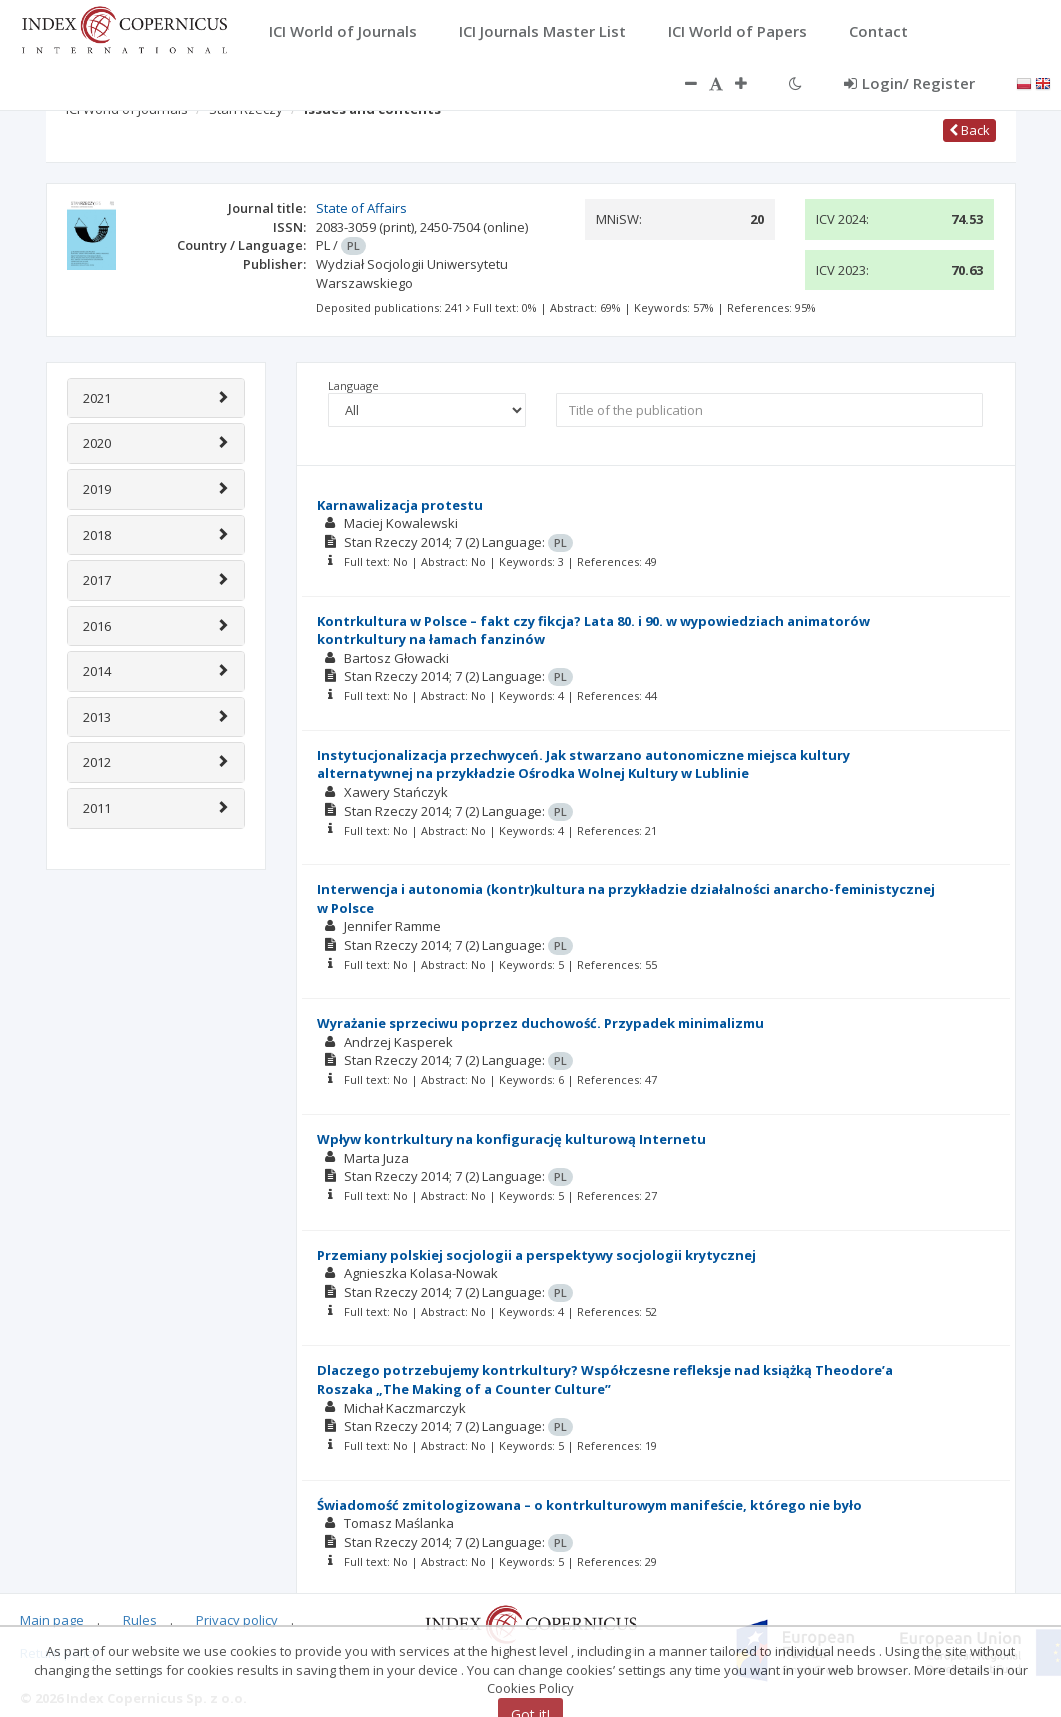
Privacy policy (237, 1620)
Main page (52, 1620)
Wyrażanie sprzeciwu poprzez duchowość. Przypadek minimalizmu (540, 1023)
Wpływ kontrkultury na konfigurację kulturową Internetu (511, 1139)
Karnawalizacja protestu (400, 505)
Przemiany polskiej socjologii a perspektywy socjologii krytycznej (536, 1255)
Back (969, 130)
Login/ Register (909, 83)
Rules (140, 1620)
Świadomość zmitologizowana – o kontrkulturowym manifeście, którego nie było (589, 1505)
